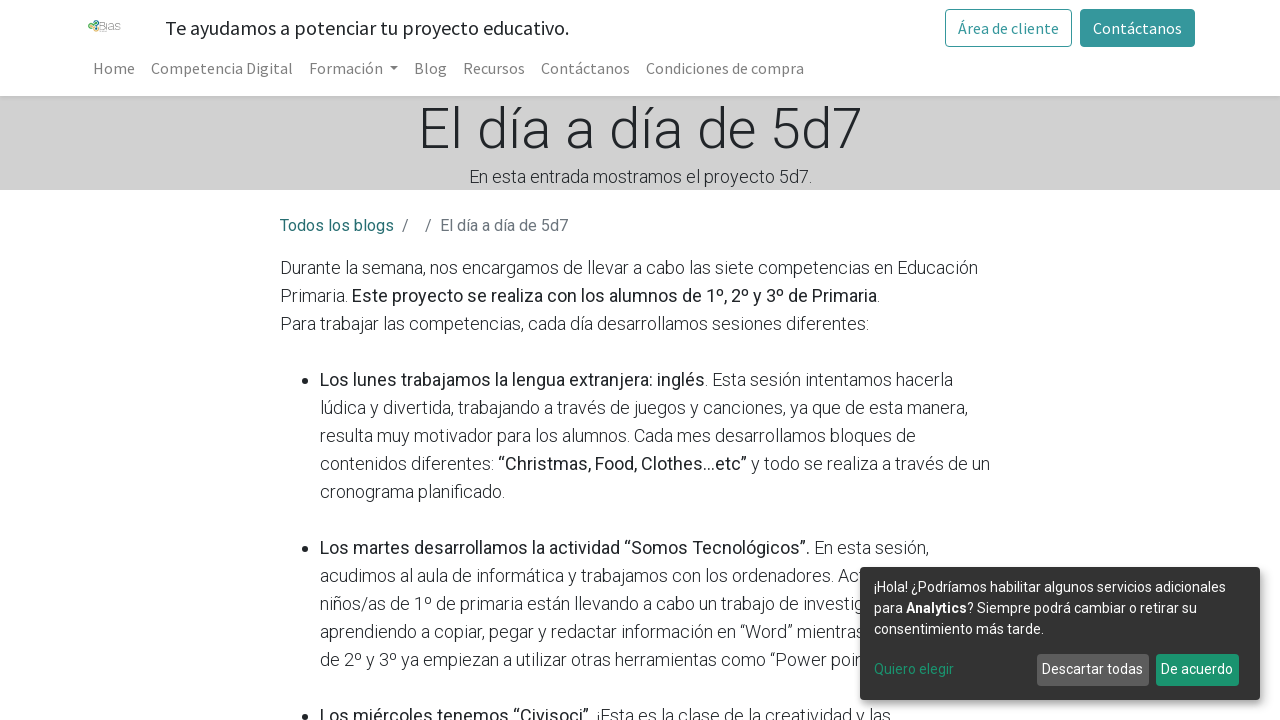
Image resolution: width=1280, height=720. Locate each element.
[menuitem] (114, 68)
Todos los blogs (337, 225)
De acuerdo (1197, 669)
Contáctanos (1137, 28)
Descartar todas (1092, 669)
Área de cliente (1008, 28)
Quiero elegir (914, 669)
